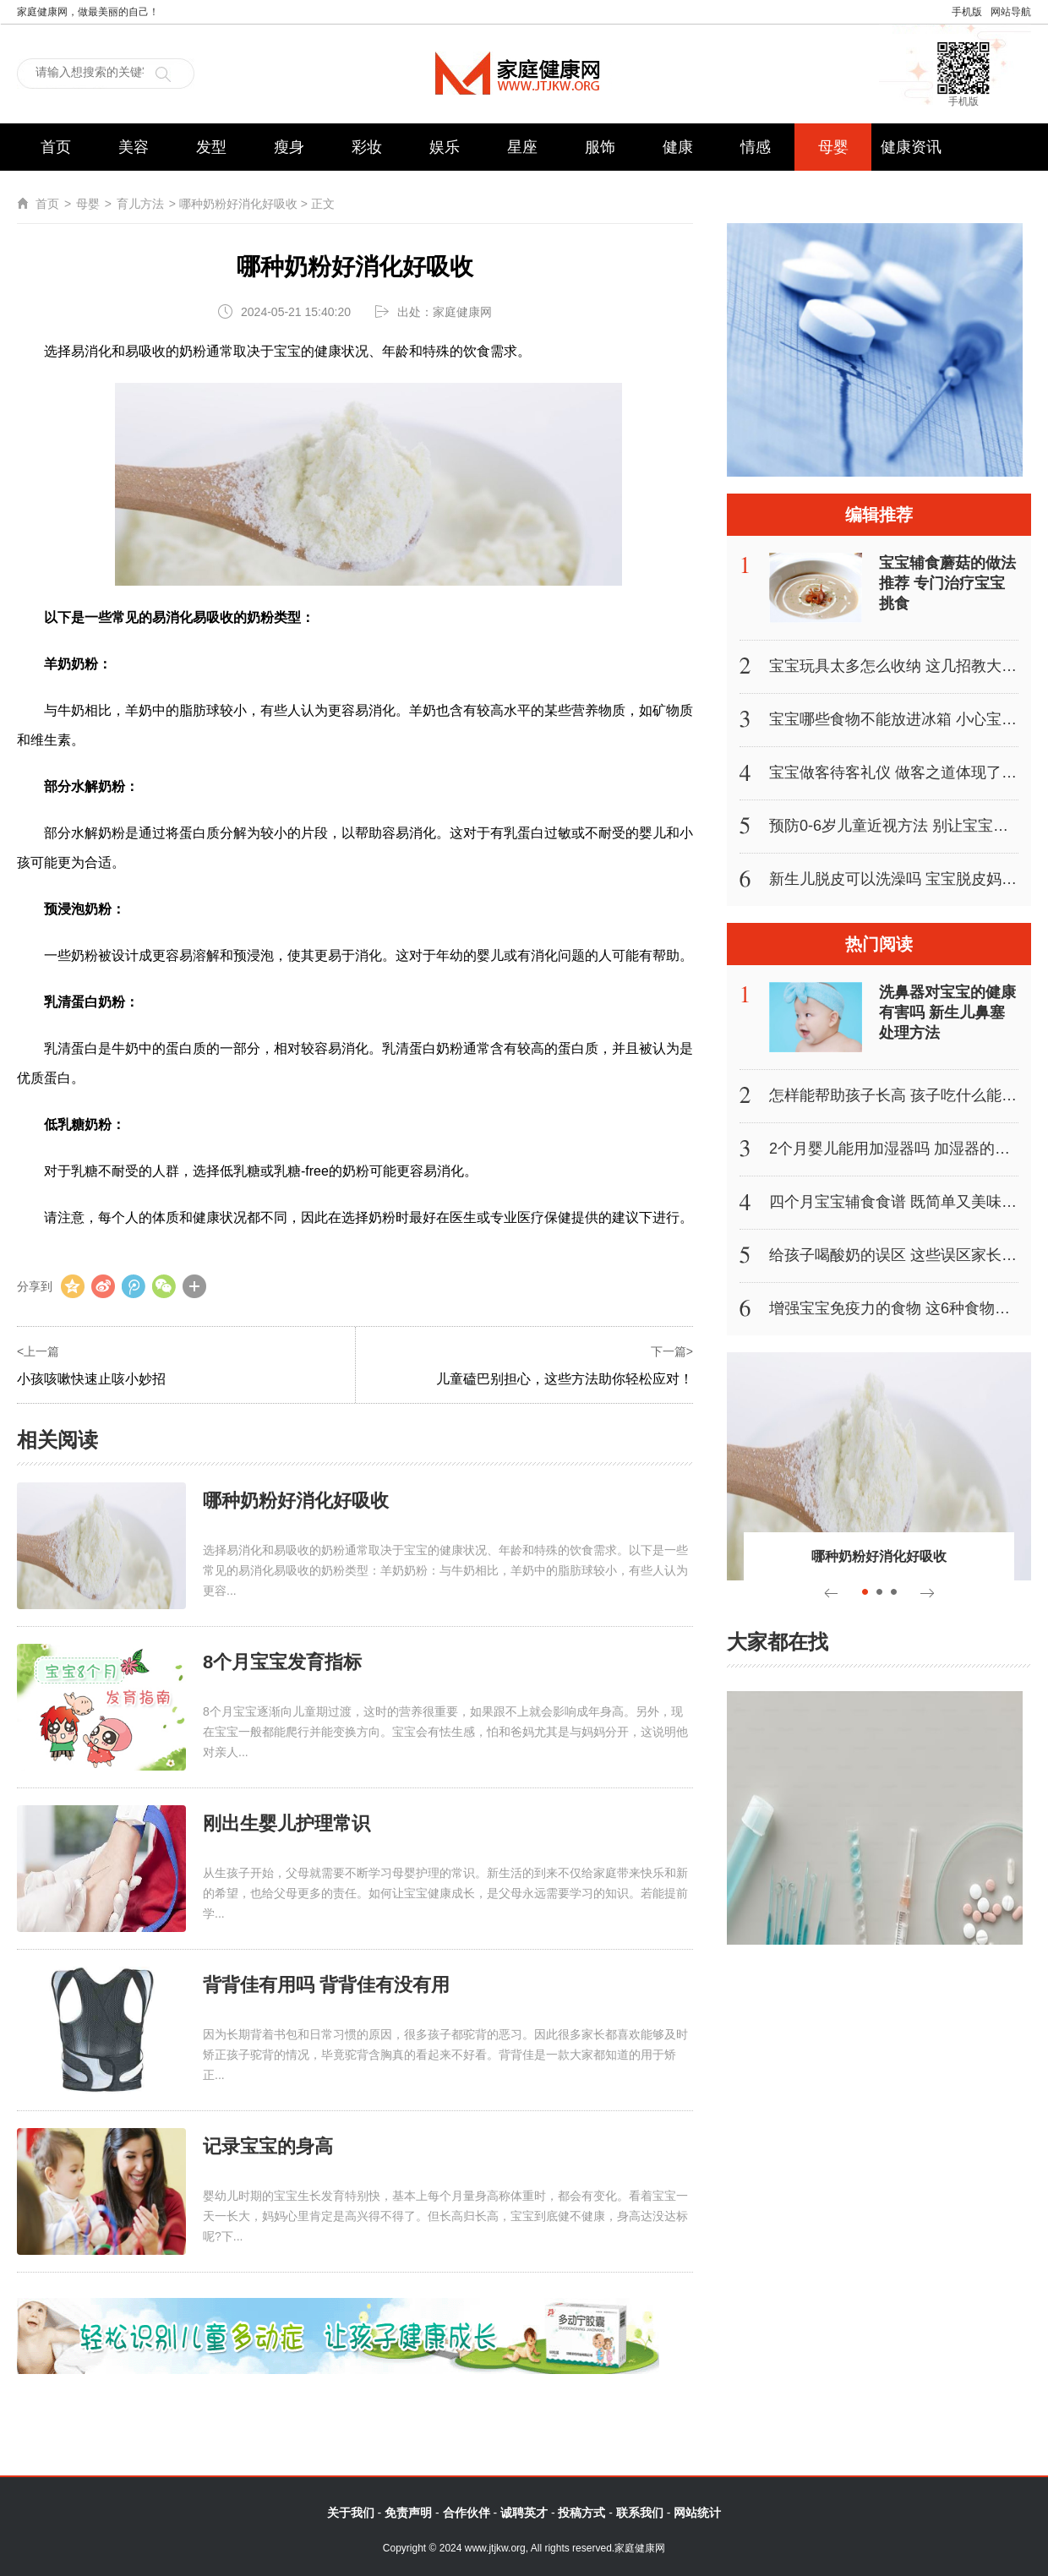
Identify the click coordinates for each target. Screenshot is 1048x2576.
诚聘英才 (524, 2512)
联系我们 (639, 2512)
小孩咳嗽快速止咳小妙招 (91, 1379)
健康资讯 (911, 147)
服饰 (600, 147)
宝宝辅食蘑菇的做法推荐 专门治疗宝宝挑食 (947, 583)
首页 (56, 147)
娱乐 (444, 147)
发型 (211, 147)
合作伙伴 (466, 2512)
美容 (133, 147)
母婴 (833, 147)
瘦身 (289, 147)
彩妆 (367, 147)
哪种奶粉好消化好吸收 (296, 1500)
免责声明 (408, 2512)
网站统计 (697, 2512)
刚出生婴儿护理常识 (286, 1823)
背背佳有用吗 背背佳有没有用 (326, 1984)
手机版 (967, 12)
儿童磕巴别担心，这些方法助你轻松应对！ (564, 1379)
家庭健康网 (523, 73)
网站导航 (1011, 12)
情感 (755, 147)
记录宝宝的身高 (268, 2146)
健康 (678, 147)
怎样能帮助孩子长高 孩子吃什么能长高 (900, 1095)
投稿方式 (581, 2512)
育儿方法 (140, 204)
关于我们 (350, 2512)
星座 (522, 147)
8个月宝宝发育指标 (282, 1662)
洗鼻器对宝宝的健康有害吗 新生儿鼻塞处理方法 (947, 1012)
